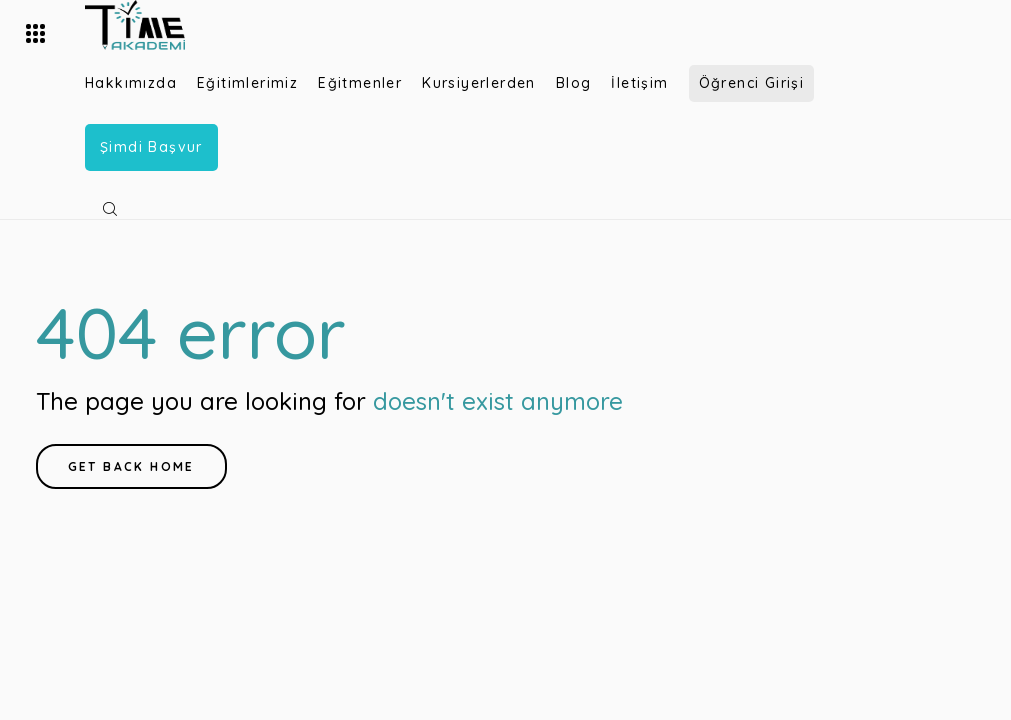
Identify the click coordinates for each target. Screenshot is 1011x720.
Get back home (131, 466)
